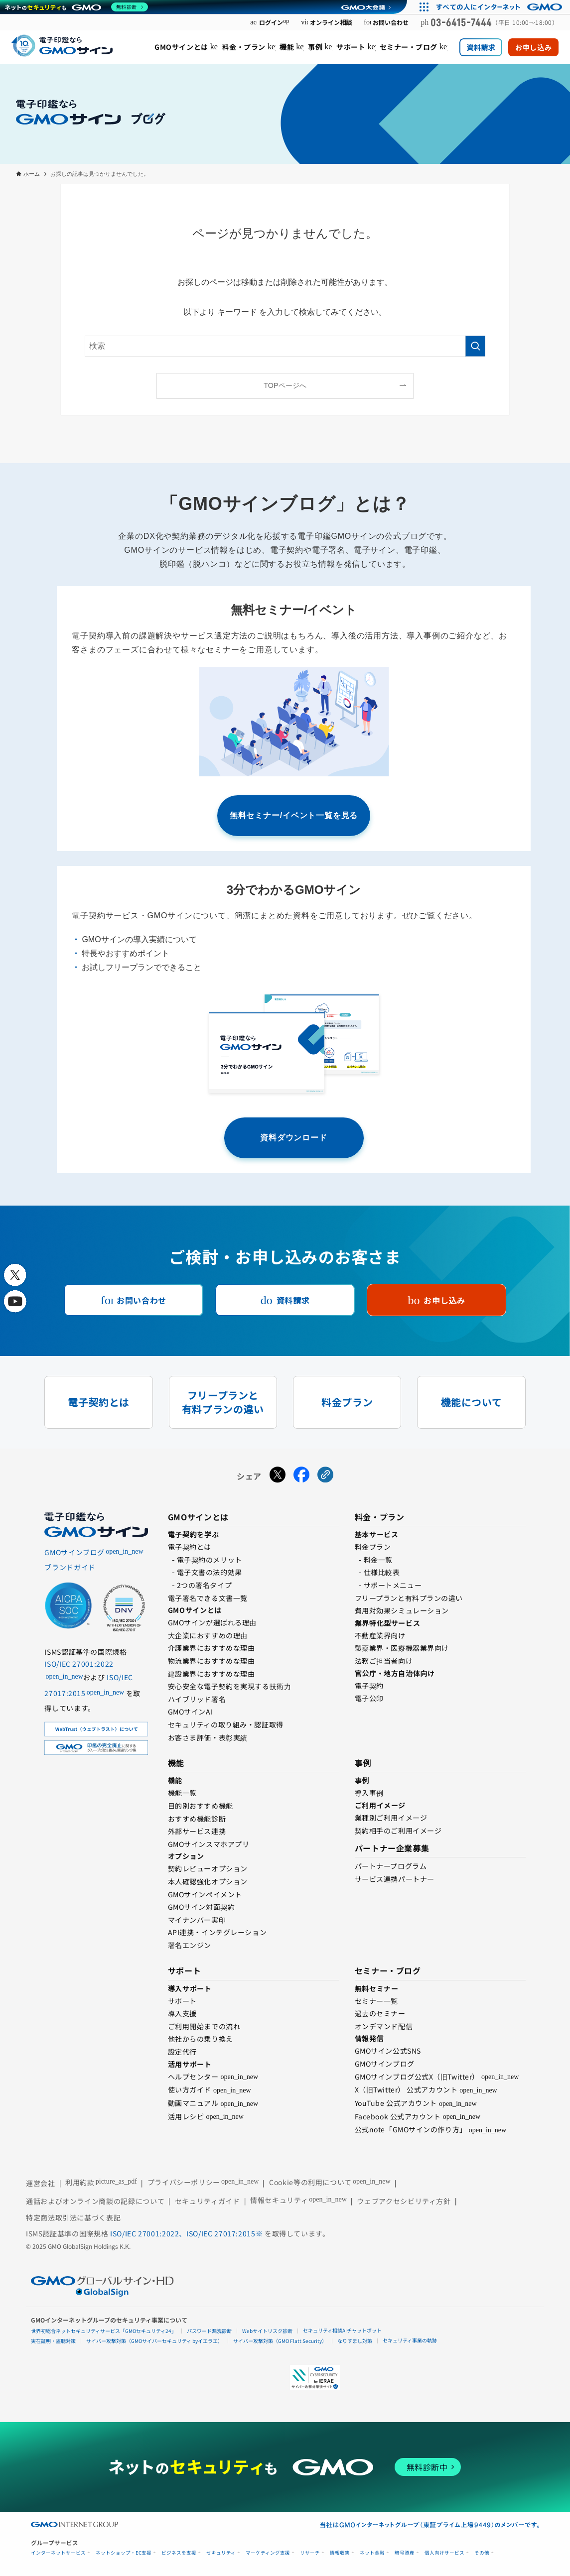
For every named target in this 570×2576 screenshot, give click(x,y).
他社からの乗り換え (200, 2039)
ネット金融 (372, 2553)
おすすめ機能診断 (197, 1819)
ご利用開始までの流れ (204, 2026)
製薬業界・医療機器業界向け (402, 1648)
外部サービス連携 (197, 1831)
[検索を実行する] (475, 346)
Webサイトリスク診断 (267, 2330)
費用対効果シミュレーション (402, 1610)
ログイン (269, 22)
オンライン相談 (326, 22)
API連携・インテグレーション (217, 1932)
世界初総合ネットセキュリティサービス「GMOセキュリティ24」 (103, 2330)
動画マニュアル (193, 2103)
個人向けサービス (444, 2553)
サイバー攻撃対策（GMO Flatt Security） (280, 2340)
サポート (182, 2001)
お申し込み (533, 47)
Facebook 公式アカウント (398, 2116)
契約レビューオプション (208, 1868)
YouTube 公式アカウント (396, 2103)
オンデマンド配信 (384, 2026)
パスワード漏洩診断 (209, 2330)
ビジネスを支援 (178, 2553)
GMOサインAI (190, 1712)
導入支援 (182, 2013)
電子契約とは (189, 1547)
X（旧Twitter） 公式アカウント (406, 2089)
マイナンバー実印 (197, 1920)
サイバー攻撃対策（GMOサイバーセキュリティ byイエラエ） (154, 2340)
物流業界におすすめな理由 (211, 1661)
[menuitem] (186, 47)
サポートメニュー (393, 1585)
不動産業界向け (380, 1635)
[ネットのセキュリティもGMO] (76, 7)
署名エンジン (189, 1945)
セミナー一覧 (376, 2001)
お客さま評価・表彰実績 (208, 1737)
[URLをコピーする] (325, 1476)
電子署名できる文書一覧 (208, 1598)
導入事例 (369, 1793)
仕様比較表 (382, 1572)
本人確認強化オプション (208, 1881)
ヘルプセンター (193, 2077)
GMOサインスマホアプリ (209, 1844)
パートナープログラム (391, 1866)
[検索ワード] (285, 346)
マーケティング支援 (268, 2553)
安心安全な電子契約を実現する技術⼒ (229, 1686)
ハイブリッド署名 (197, 1699)
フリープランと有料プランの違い (409, 1598)
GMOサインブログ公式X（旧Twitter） (417, 2077)
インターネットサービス (58, 2553)
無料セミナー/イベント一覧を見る (294, 815)
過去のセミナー (380, 2013)
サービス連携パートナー (394, 1879)
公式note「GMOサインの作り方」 (411, 2129)
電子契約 (369, 1686)
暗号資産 (405, 2553)
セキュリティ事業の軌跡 (410, 2340)
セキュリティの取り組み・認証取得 (226, 1724)
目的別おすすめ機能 (200, 1806)
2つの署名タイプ (204, 1585)
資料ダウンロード (293, 1137)
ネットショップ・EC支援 (123, 2553)
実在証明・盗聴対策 (53, 2340)
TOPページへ (285, 385)
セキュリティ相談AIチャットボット (342, 2330)
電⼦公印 (369, 1698)
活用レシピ (186, 2116)
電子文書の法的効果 (209, 1572)
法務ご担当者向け (384, 1661)
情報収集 (340, 2553)
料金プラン (373, 1547)
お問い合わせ (386, 22)
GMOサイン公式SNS (388, 2051)
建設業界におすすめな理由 (211, 1674)
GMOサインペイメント (205, 1894)
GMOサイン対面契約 (201, 1907)
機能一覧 (182, 1793)
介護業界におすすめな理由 (211, 1648)
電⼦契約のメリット (209, 1560)
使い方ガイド (189, 2089)
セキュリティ (221, 2553)
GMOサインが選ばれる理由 (212, 1622)
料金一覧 (378, 1560)
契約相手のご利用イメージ (398, 1831)
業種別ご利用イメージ (391, 1818)
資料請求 (480, 47)
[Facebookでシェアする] (301, 1476)
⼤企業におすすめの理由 (208, 1635)
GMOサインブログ (385, 2064)
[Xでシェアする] (277, 1476)
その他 (481, 2553)
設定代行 (182, 2052)
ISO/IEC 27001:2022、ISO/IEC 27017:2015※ (187, 2233)
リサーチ (310, 2553)
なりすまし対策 (354, 2340)
